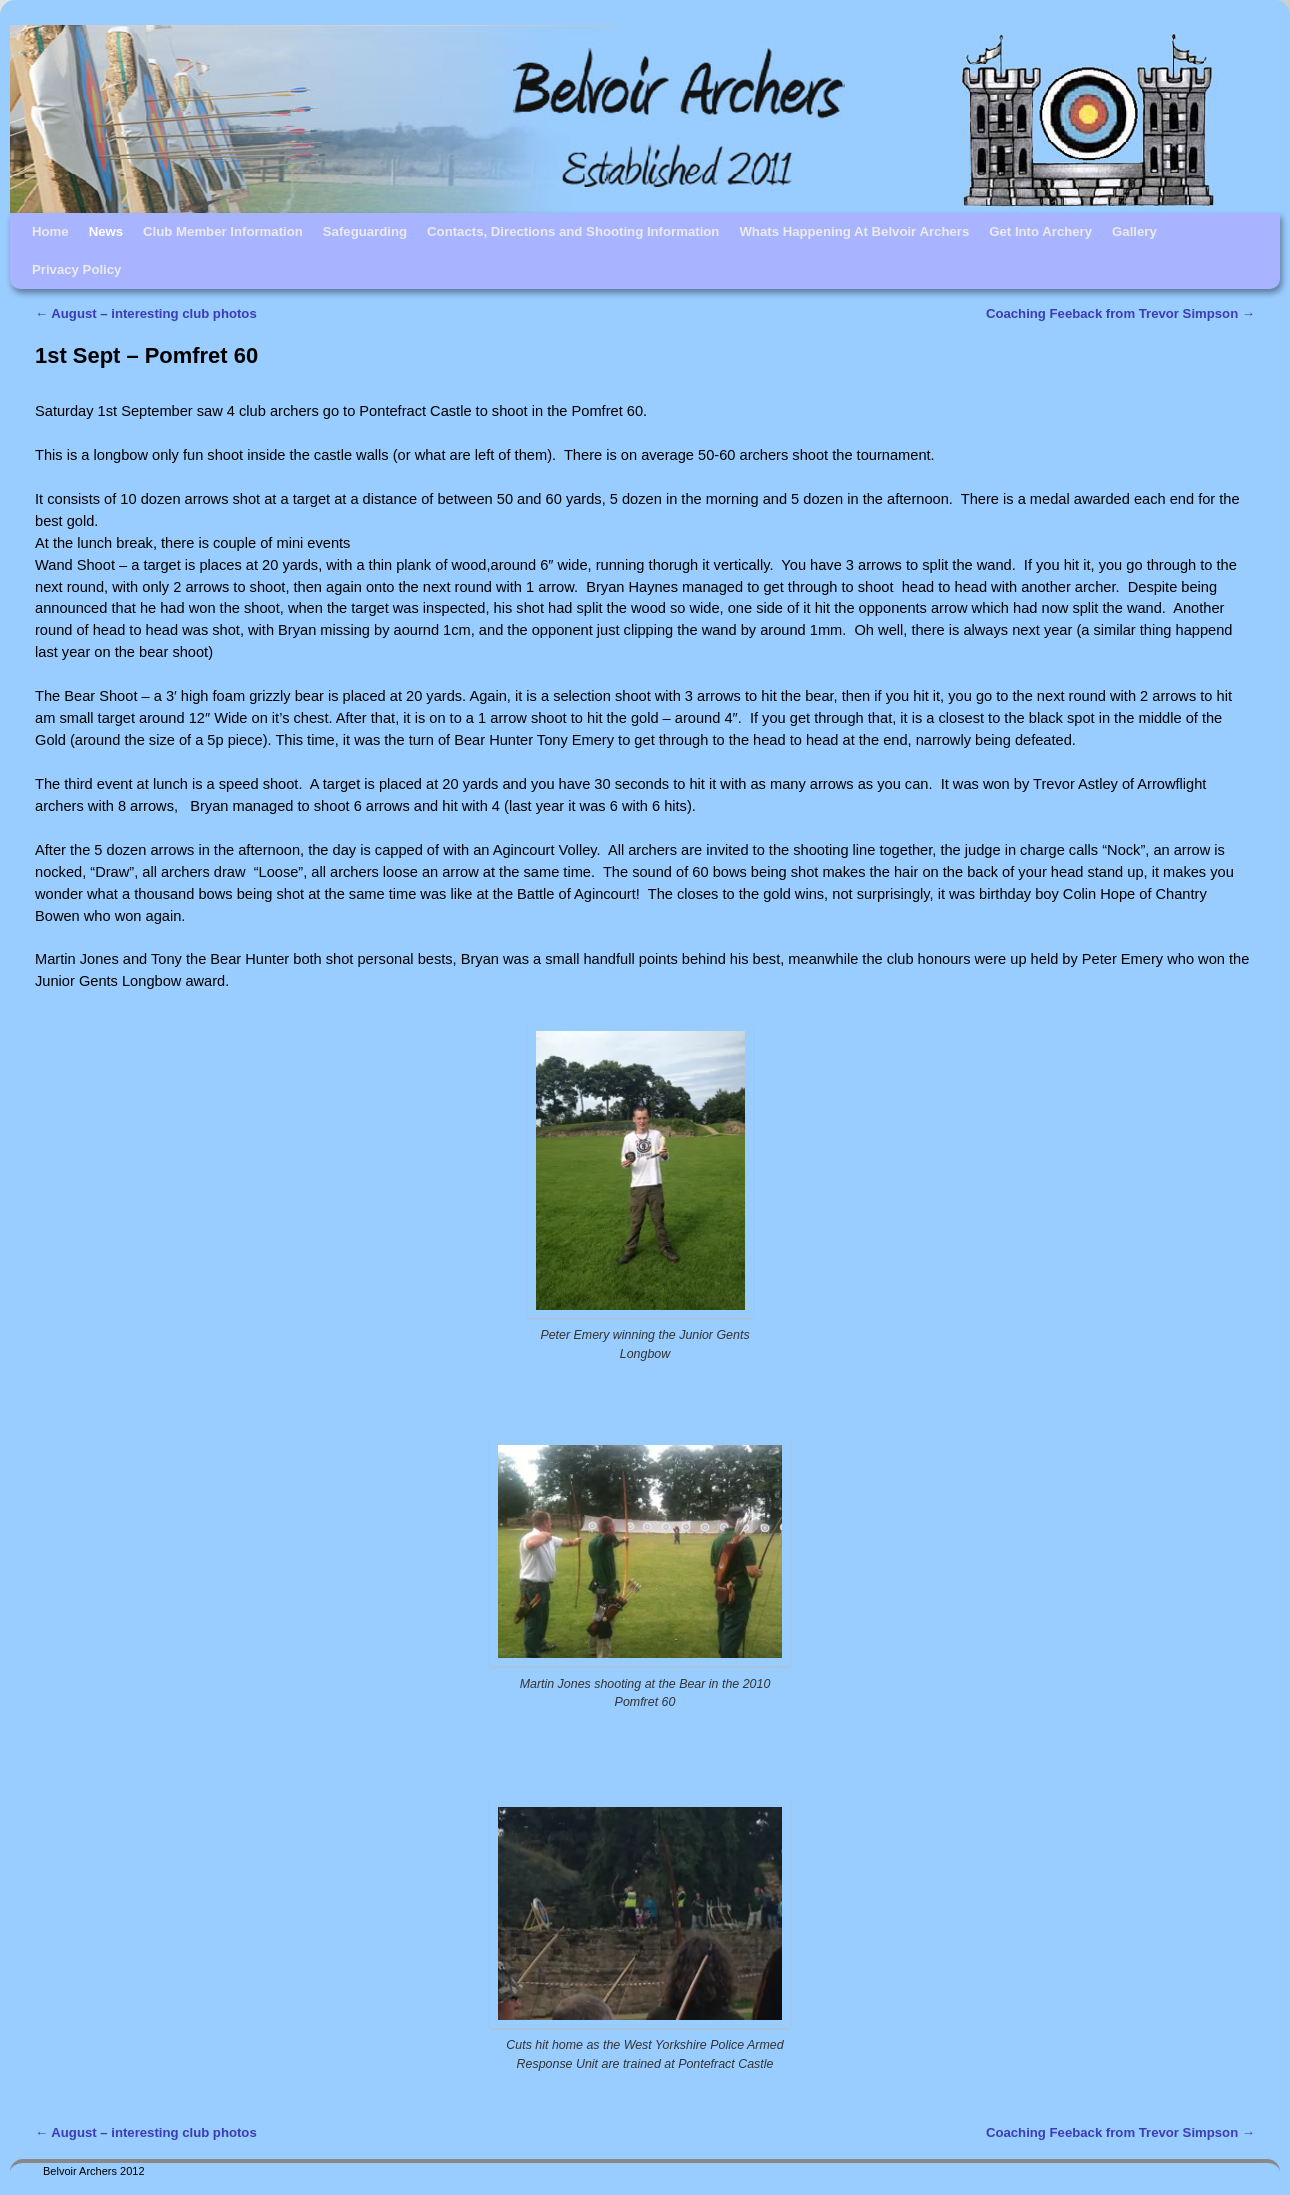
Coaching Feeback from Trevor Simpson (1120, 313)
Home (50, 231)
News (106, 231)
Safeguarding (365, 231)
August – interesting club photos (146, 313)
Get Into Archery (1040, 231)
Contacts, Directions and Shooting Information (573, 231)
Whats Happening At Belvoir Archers (854, 231)
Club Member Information (223, 231)
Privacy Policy (76, 269)
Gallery (1134, 231)
